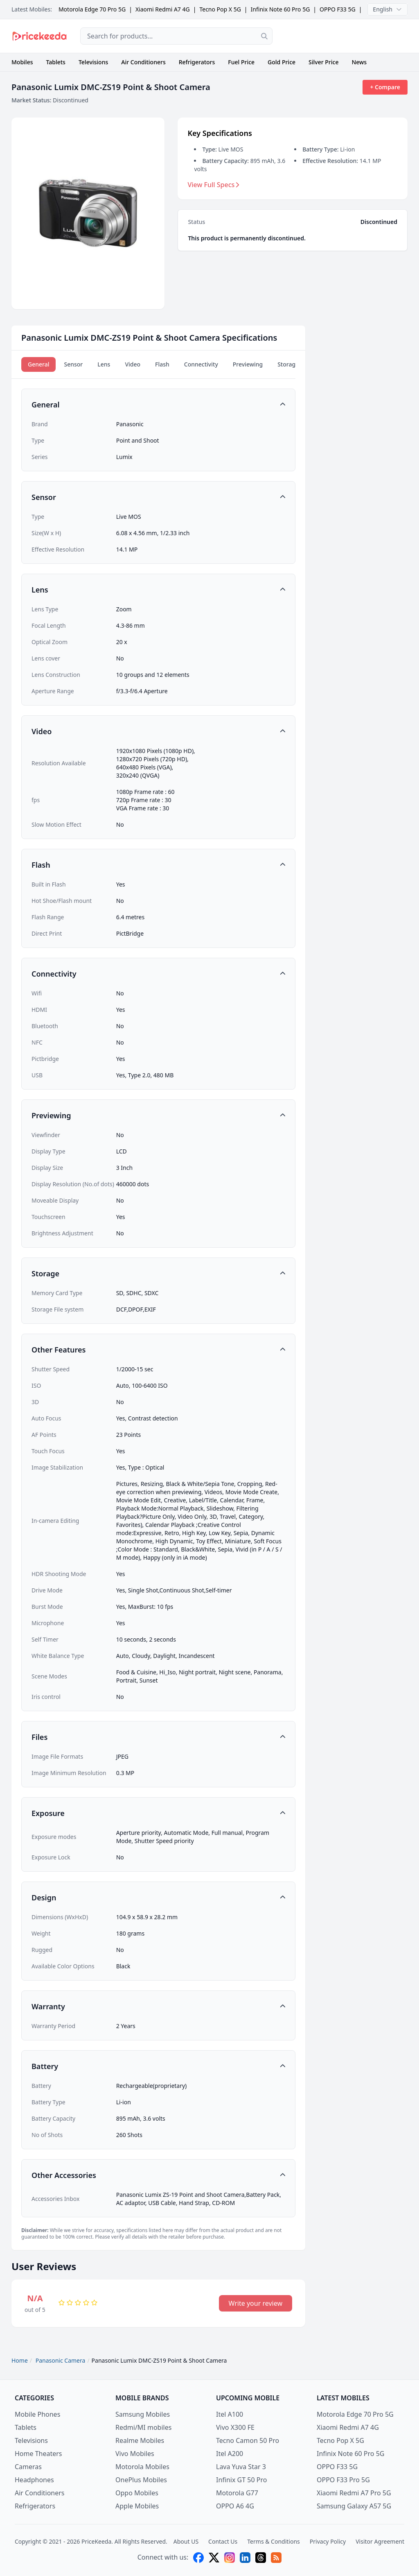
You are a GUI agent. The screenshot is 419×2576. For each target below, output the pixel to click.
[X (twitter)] (214, 2557)
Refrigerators (197, 62)
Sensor (73, 364)
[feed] (276, 2557)
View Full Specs (213, 184)
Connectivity (201, 364)
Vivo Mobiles (134, 2453)
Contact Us (222, 2541)
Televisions (93, 62)
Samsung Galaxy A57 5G (354, 2505)
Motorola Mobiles (142, 2466)
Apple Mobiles (137, 2505)
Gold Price (281, 62)
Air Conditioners (143, 62)
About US (185, 2541)
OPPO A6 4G (235, 2505)
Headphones (34, 2479)
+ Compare (385, 87)
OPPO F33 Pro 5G (343, 2479)
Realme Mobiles (139, 2440)
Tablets (55, 62)
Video (132, 364)
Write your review (255, 2303)
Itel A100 (229, 2414)
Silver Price (323, 62)
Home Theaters (38, 2453)
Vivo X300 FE (235, 2427)
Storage (288, 364)
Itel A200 (229, 2453)
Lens (103, 364)
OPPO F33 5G (338, 9)
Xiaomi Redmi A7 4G (162, 9)
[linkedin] (245, 2557)
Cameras (28, 2466)
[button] (158, 404)
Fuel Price (241, 62)
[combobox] (176, 36)
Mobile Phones (37, 2414)
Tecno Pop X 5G (220, 9)
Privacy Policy (328, 2541)
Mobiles (22, 62)
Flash (162, 364)
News (359, 62)
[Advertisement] (347, 36)
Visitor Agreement (380, 2541)
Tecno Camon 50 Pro (247, 2440)
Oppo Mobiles (136, 2492)
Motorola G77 (237, 2492)
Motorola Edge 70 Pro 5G (92, 9)
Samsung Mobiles (142, 2414)
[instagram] (229, 2557)
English (387, 9)
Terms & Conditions (273, 2541)
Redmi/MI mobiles (143, 2427)
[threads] (260, 2557)
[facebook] (198, 2557)
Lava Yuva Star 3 (241, 2466)
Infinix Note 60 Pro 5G (280, 9)
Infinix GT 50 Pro (241, 2479)
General (38, 364)
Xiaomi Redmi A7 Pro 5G (354, 2492)
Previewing (248, 364)
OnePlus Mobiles (141, 2479)
